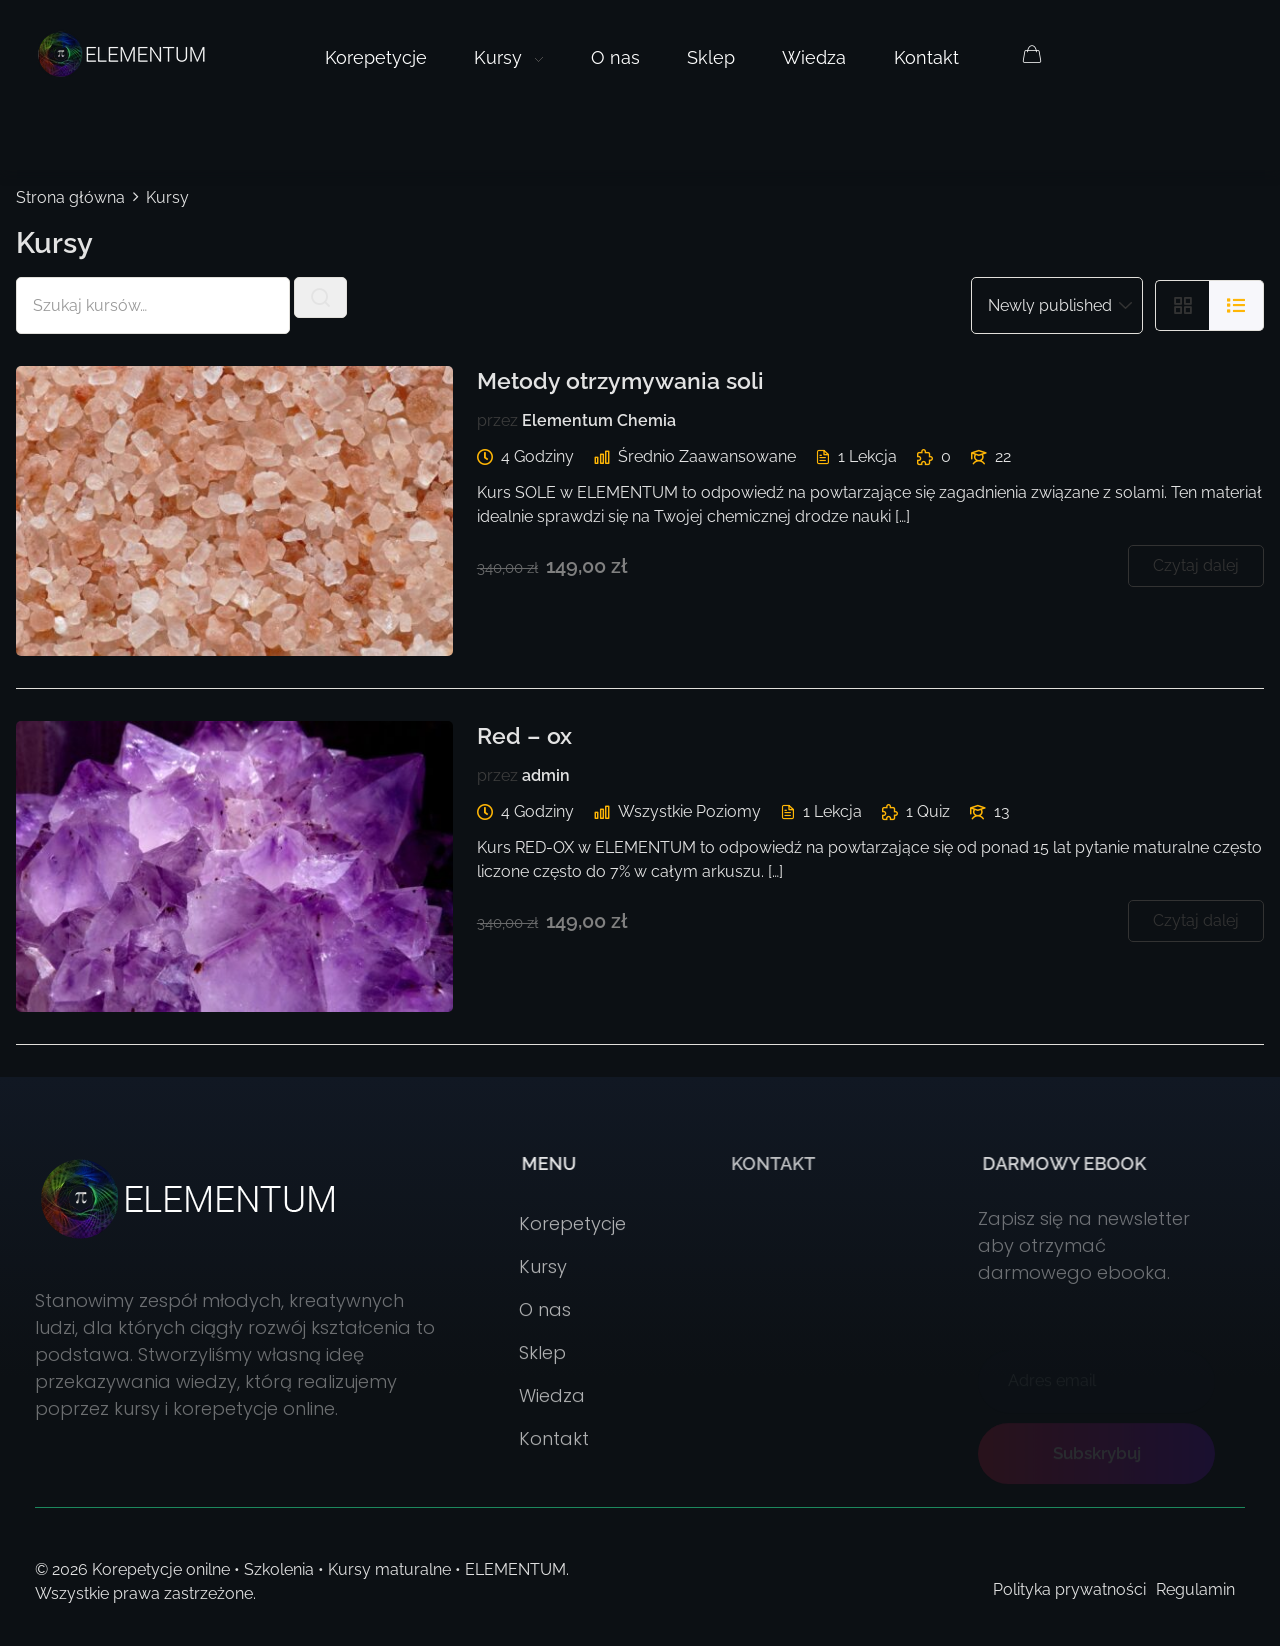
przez (497, 420)
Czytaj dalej (1196, 565)
